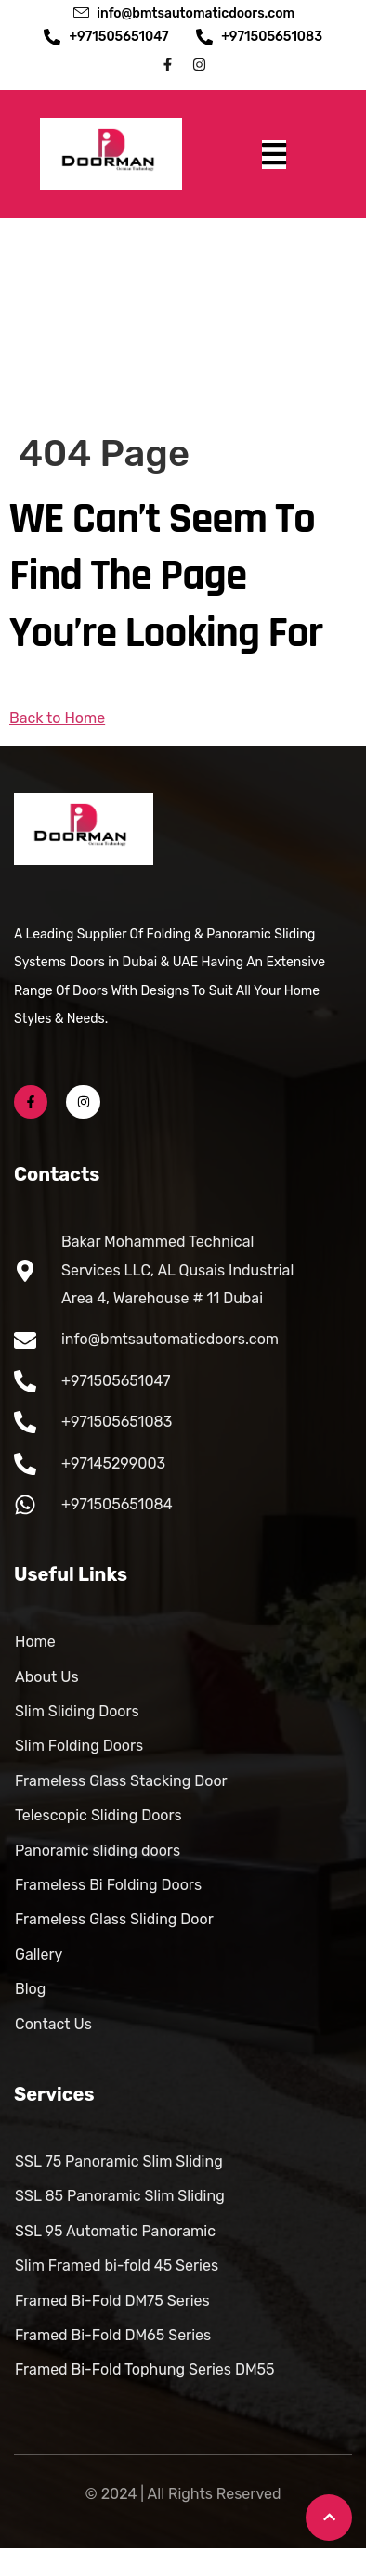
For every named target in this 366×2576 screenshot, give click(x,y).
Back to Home (57, 718)
